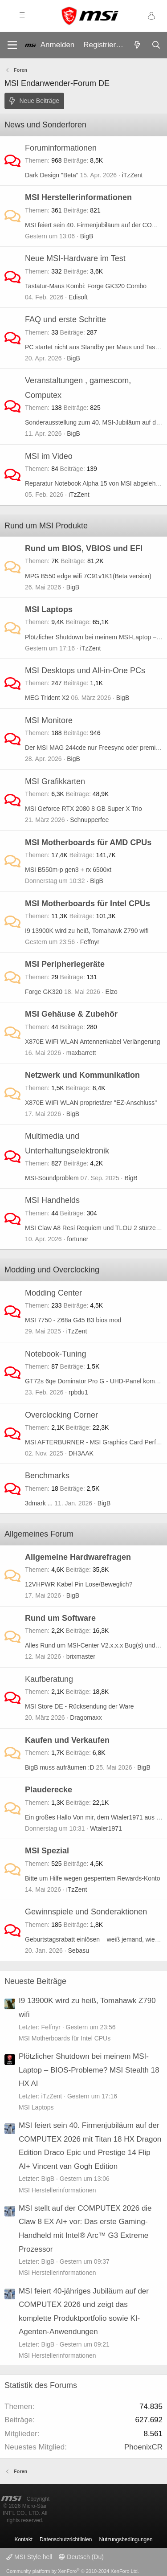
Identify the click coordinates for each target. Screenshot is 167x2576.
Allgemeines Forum (38, 1533)
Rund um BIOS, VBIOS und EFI (84, 548)
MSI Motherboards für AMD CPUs (88, 842)
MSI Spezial (47, 1850)
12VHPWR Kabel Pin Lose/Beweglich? (78, 1584)
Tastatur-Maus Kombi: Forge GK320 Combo (86, 286)
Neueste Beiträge (35, 1981)
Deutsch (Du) (81, 2556)
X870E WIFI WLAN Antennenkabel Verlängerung (92, 1041)
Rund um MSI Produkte (46, 525)
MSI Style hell (29, 2556)
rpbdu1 (78, 1392)
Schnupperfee (89, 819)
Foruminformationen (61, 147)
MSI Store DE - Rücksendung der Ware (79, 1706)
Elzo (112, 991)
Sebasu (78, 1950)
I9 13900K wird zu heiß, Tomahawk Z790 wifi (87, 930)
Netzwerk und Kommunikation (82, 1075)
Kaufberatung (49, 1679)
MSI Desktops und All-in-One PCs (85, 670)
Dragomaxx (86, 1717)
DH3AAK (81, 1453)
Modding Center (53, 1292)
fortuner (77, 1239)
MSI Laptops (49, 609)
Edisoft (78, 297)
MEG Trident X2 (47, 697)
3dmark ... (39, 1503)
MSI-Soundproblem (52, 1178)
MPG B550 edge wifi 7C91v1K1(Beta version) (88, 576)
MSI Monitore (49, 720)
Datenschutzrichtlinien (66, 2539)
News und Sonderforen (45, 124)
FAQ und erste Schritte (65, 319)
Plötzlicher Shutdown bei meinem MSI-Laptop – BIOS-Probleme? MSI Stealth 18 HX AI (89, 2070)
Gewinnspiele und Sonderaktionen (86, 1911)
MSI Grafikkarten (55, 781)
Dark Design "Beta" (51, 175)
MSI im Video (49, 456)
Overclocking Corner (61, 1415)
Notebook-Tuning (55, 1353)
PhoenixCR (143, 2447)
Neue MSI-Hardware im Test (75, 258)
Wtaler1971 (106, 1828)
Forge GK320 (43, 991)
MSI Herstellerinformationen (78, 197)
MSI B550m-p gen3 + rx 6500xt (68, 869)
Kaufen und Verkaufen (67, 1740)
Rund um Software (60, 1618)
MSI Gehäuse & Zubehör (71, 1014)
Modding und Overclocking (51, 1269)
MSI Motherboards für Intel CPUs (87, 903)
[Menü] (12, 45)
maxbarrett (81, 1052)
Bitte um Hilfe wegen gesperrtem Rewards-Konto (92, 1878)
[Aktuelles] (137, 45)
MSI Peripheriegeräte (65, 964)
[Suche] (156, 45)
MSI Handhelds (52, 1200)
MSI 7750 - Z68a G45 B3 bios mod (73, 1320)
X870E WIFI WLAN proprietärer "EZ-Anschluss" (91, 1102)
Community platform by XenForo (72, 2571)
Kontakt (23, 2539)
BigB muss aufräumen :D (59, 1767)
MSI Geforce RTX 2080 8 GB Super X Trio (83, 808)
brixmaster (80, 1656)
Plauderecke (48, 1789)
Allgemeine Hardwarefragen (78, 1557)
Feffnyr (89, 941)
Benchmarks (47, 1475)
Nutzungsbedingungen (126, 2539)
